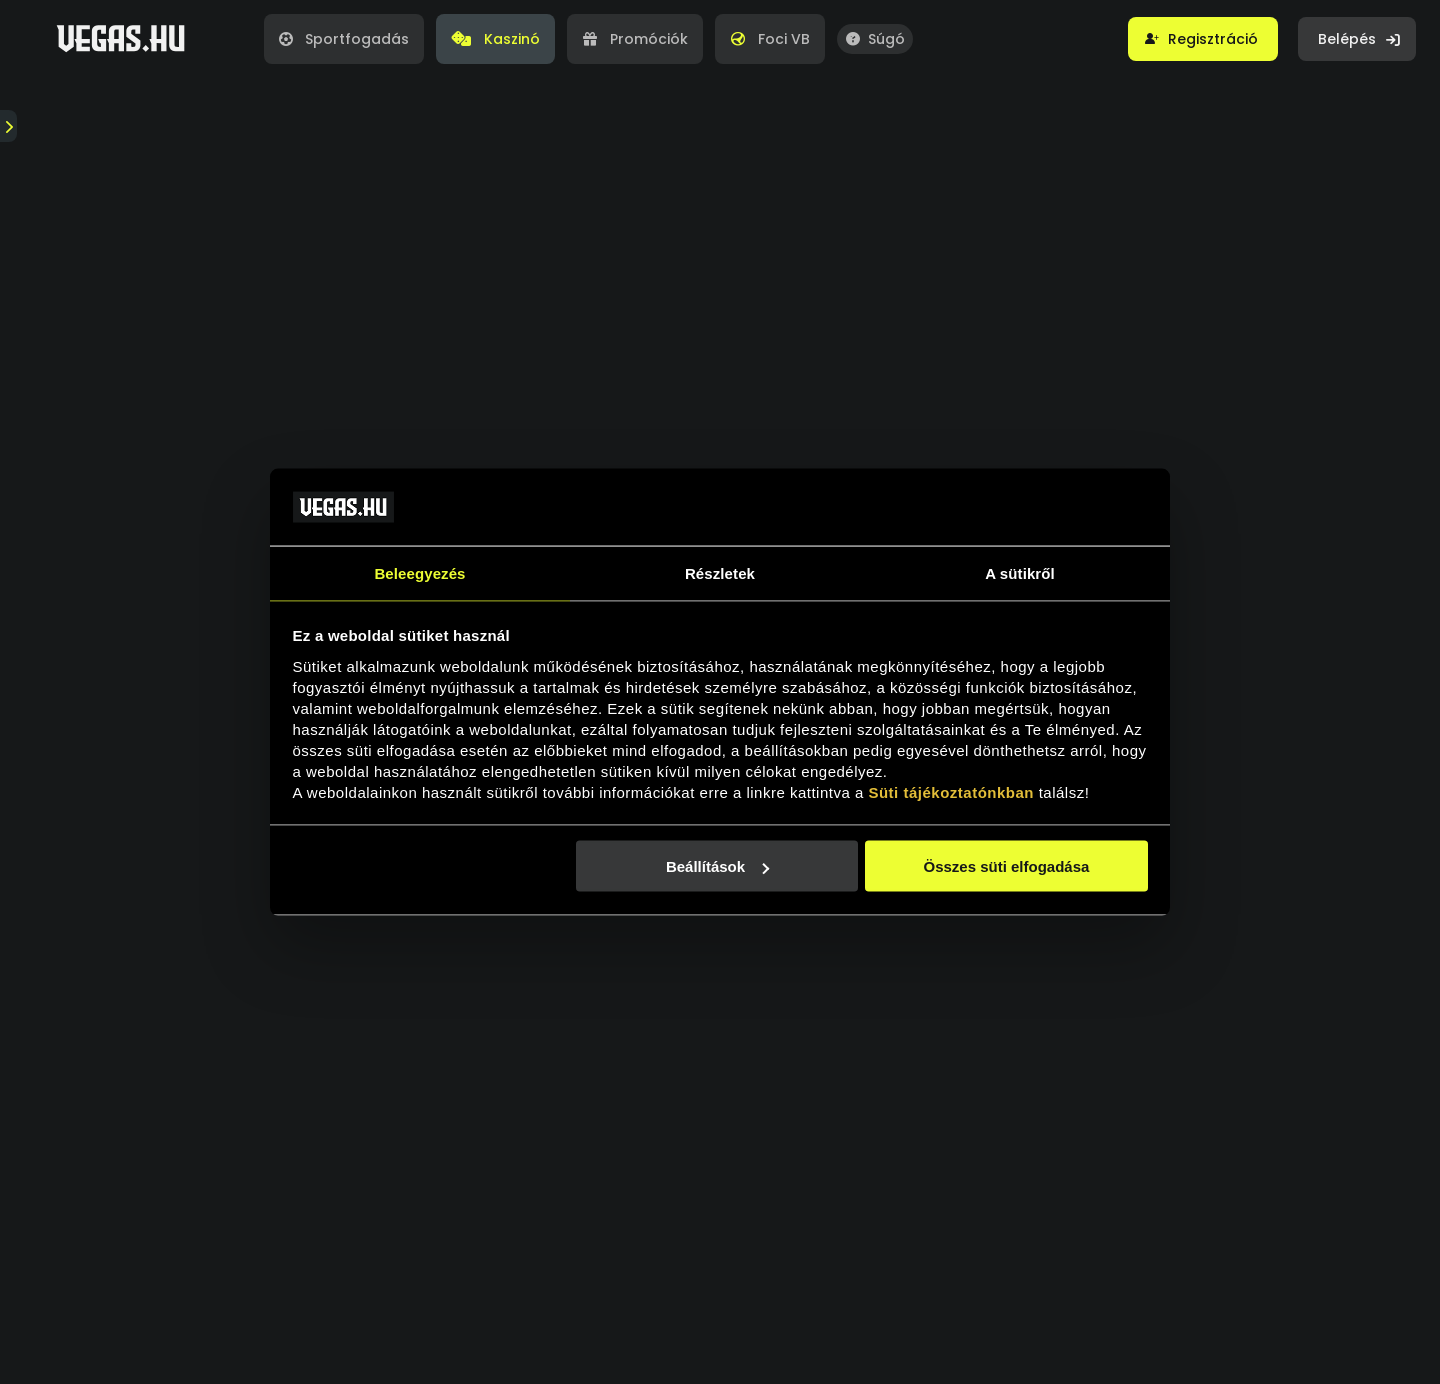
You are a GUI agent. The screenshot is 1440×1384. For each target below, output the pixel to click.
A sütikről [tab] (1020, 572)
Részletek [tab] (720, 572)
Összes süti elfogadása (1006, 866)
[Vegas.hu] (120, 39)
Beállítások (717, 866)
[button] (1203, 39)
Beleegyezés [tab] (419, 572)
